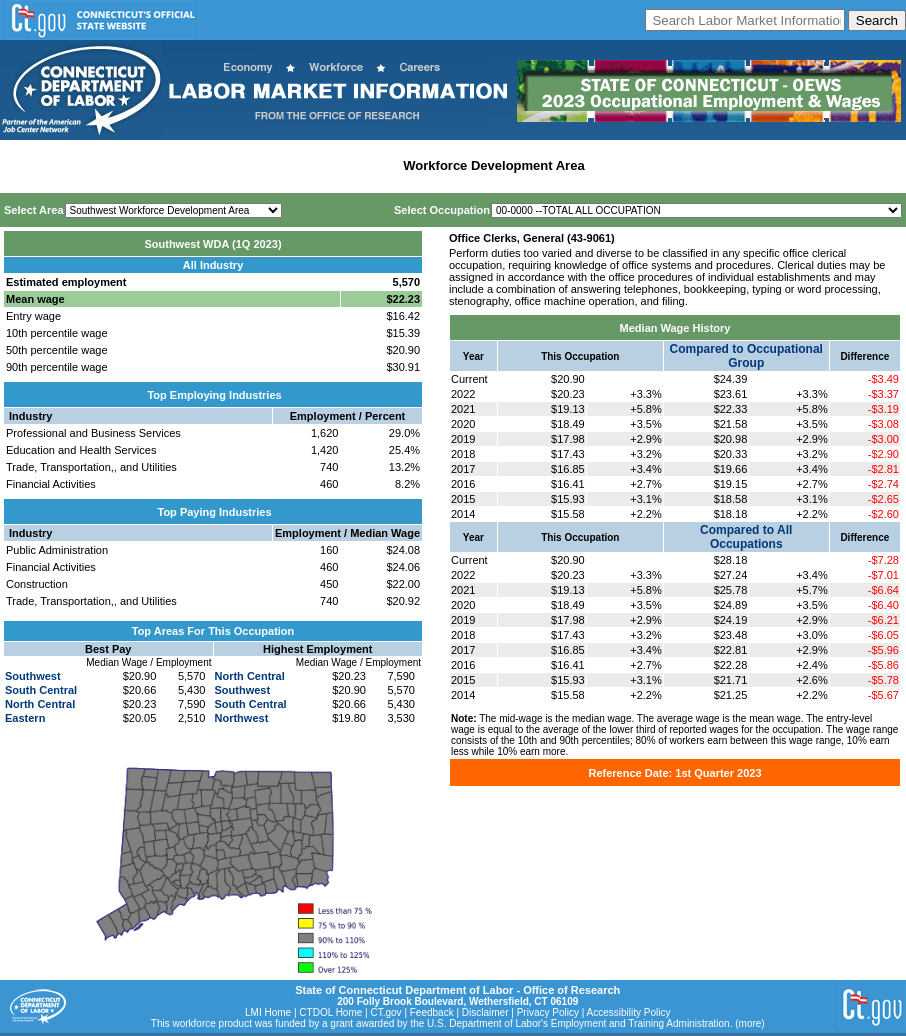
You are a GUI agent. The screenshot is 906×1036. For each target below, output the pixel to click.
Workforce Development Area (493, 165)
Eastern (25, 718)
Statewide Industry (218, 165)
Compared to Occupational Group (746, 356)
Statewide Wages (103, 165)
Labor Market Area (337, 165)
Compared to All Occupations (746, 537)
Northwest (242, 718)
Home (23, 165)
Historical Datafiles (651, 165)
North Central (40, 704)
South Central (41, 690)
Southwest (33, 676)
